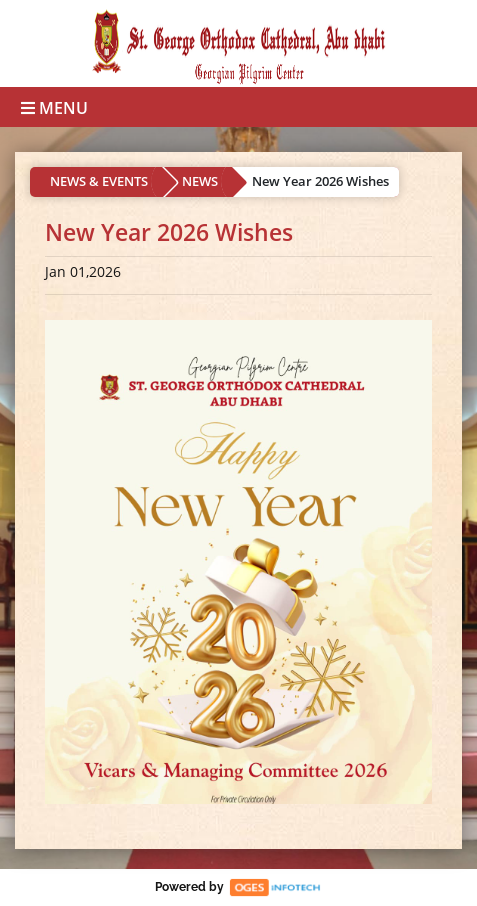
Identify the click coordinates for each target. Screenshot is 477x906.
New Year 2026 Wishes (320, 181)
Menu (54, 108)
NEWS (200, 181)
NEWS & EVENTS (99, 181)
